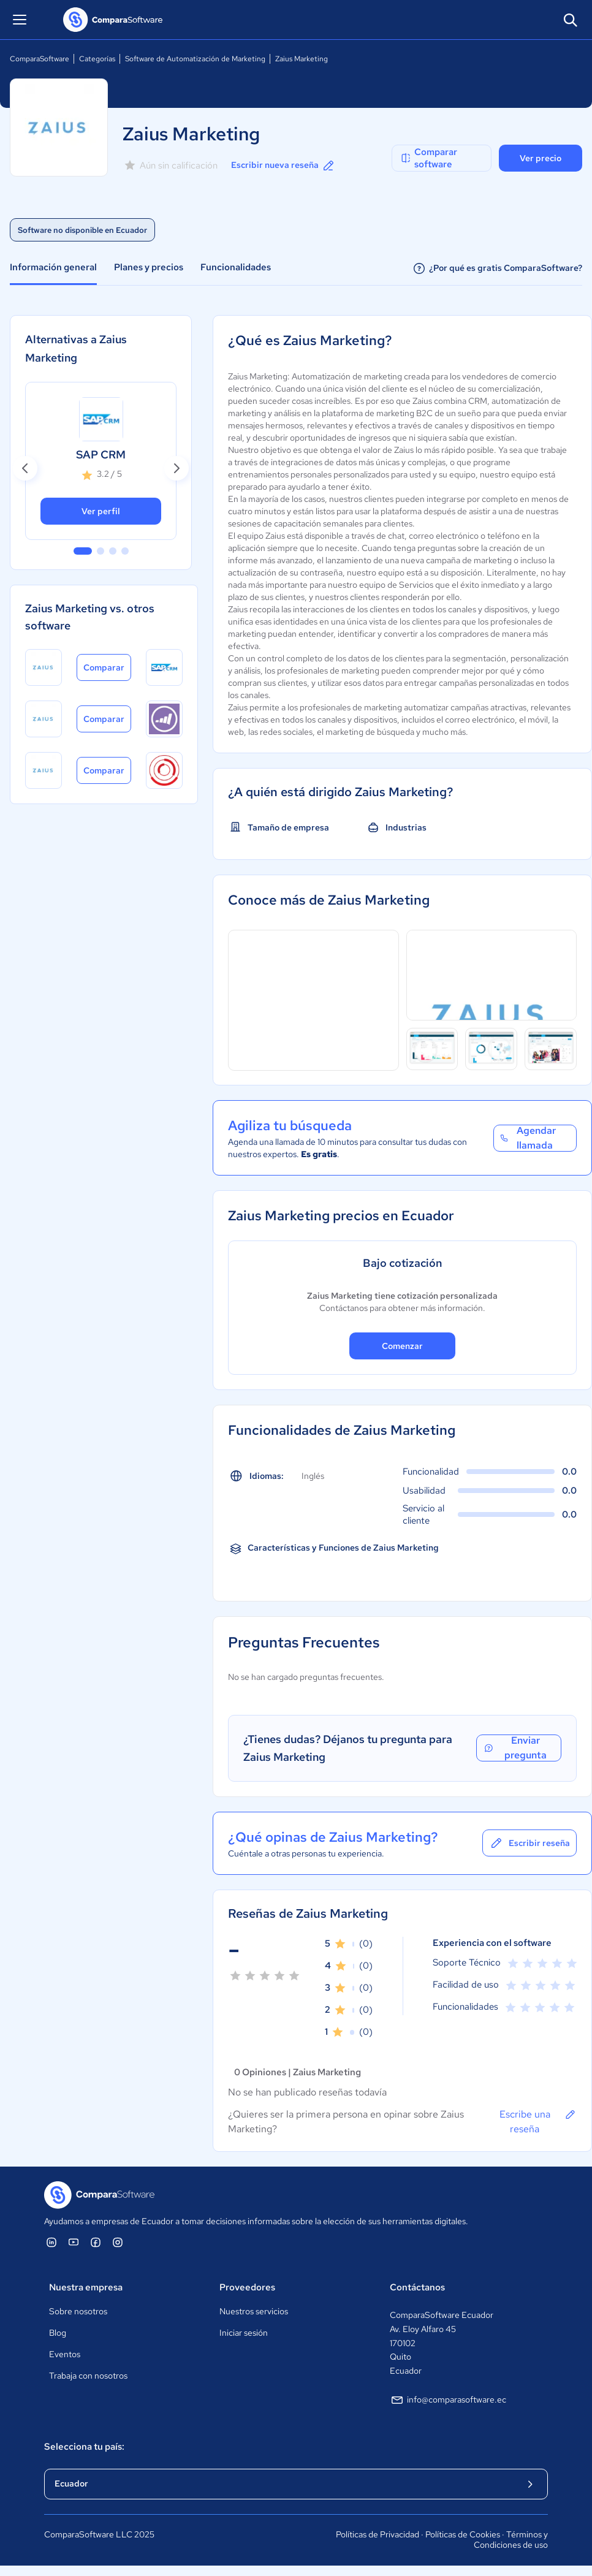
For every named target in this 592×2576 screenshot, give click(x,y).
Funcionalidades (235, 267)
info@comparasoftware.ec (448, 2400)
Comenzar (402, 1345)
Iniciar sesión (243, 2332)
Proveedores (247, 2287)
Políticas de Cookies (462, 2534)
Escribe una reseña (538, 2121)
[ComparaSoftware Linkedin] (51, 2242)
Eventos (64, 2354)
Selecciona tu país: (84, 2447)
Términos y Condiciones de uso (511, 2540)
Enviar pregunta (515, 1747)
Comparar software (428, 158)
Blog (57, 2332)
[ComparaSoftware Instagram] (117, 2242)
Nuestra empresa (86, 2287)
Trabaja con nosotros (88, 2375)
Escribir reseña (529, 1843)
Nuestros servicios (253, 2311)
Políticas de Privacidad (377, 2534)
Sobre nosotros (78, 2311)
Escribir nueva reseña (283, 165)
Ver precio (540, 158)
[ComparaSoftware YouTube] (73, 2242)
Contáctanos (417, 2287)
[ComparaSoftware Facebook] (95, 2242)
